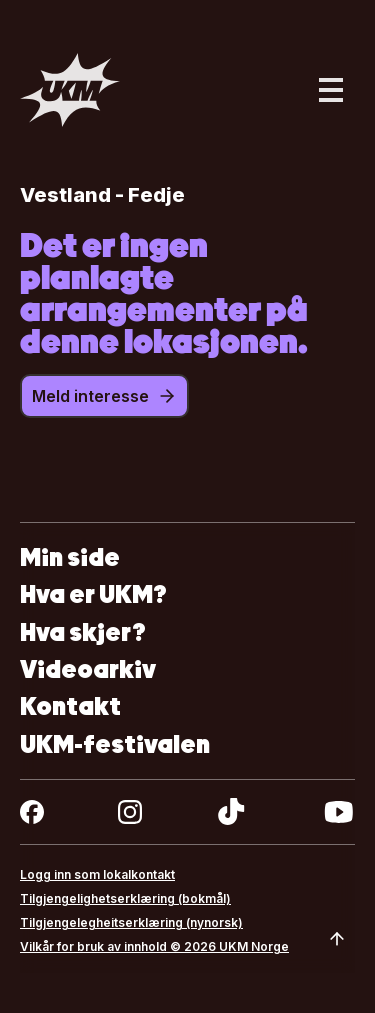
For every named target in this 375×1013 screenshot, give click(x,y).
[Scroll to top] (337, 939)
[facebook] (32, 812)
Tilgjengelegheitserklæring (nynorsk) (131, 922)
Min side (70, 557)
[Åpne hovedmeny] (331, 90)
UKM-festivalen (115, 744)
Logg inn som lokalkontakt (97, 874)
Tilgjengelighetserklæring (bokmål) (125, 898)
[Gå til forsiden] (70, 90)
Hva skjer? (83, 632)
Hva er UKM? (93, 594)
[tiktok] (231, 812)
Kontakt (70, 706)
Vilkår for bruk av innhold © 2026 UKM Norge (154, 946)
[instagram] (130, 812)
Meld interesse (104, 396)
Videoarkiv (88, 669)
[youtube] (338, 812)
